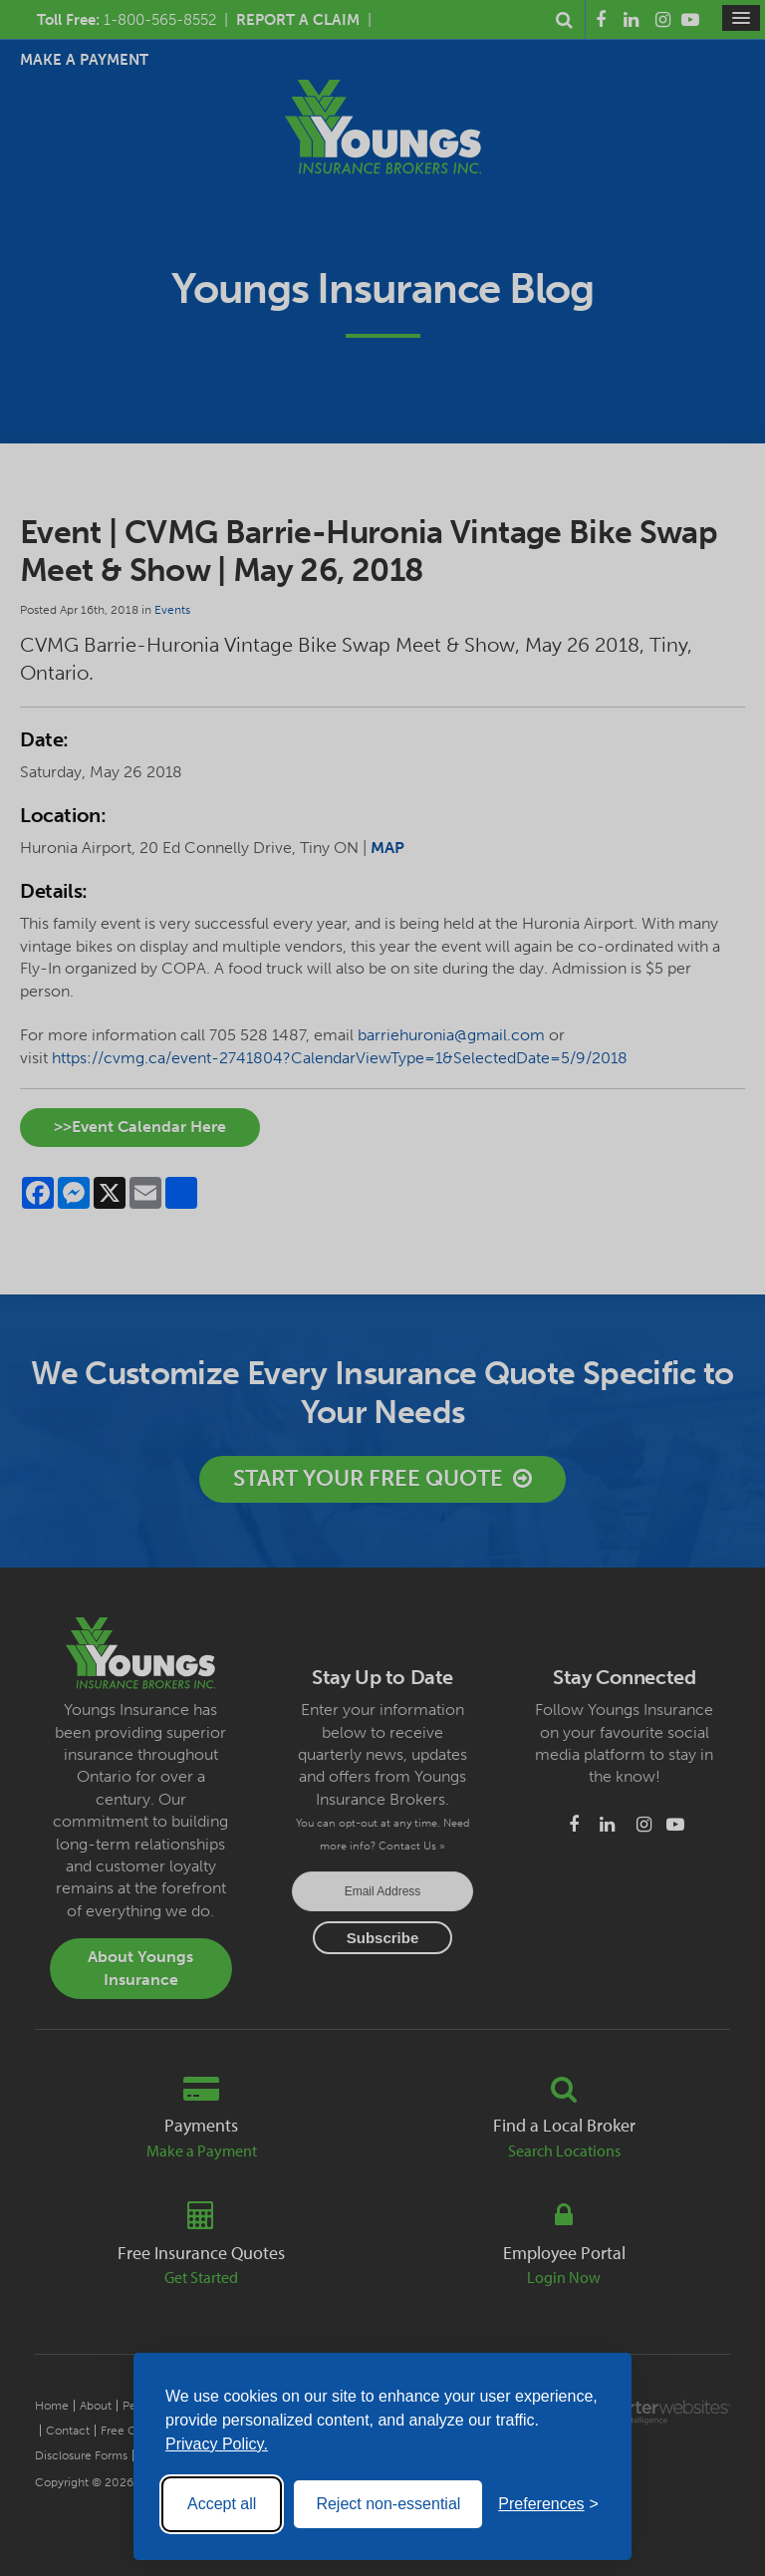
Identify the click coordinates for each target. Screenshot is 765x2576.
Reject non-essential (388, 2503)
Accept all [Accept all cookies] (221, 2503)
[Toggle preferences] (548, 2504)
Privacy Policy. (216, 2443)
